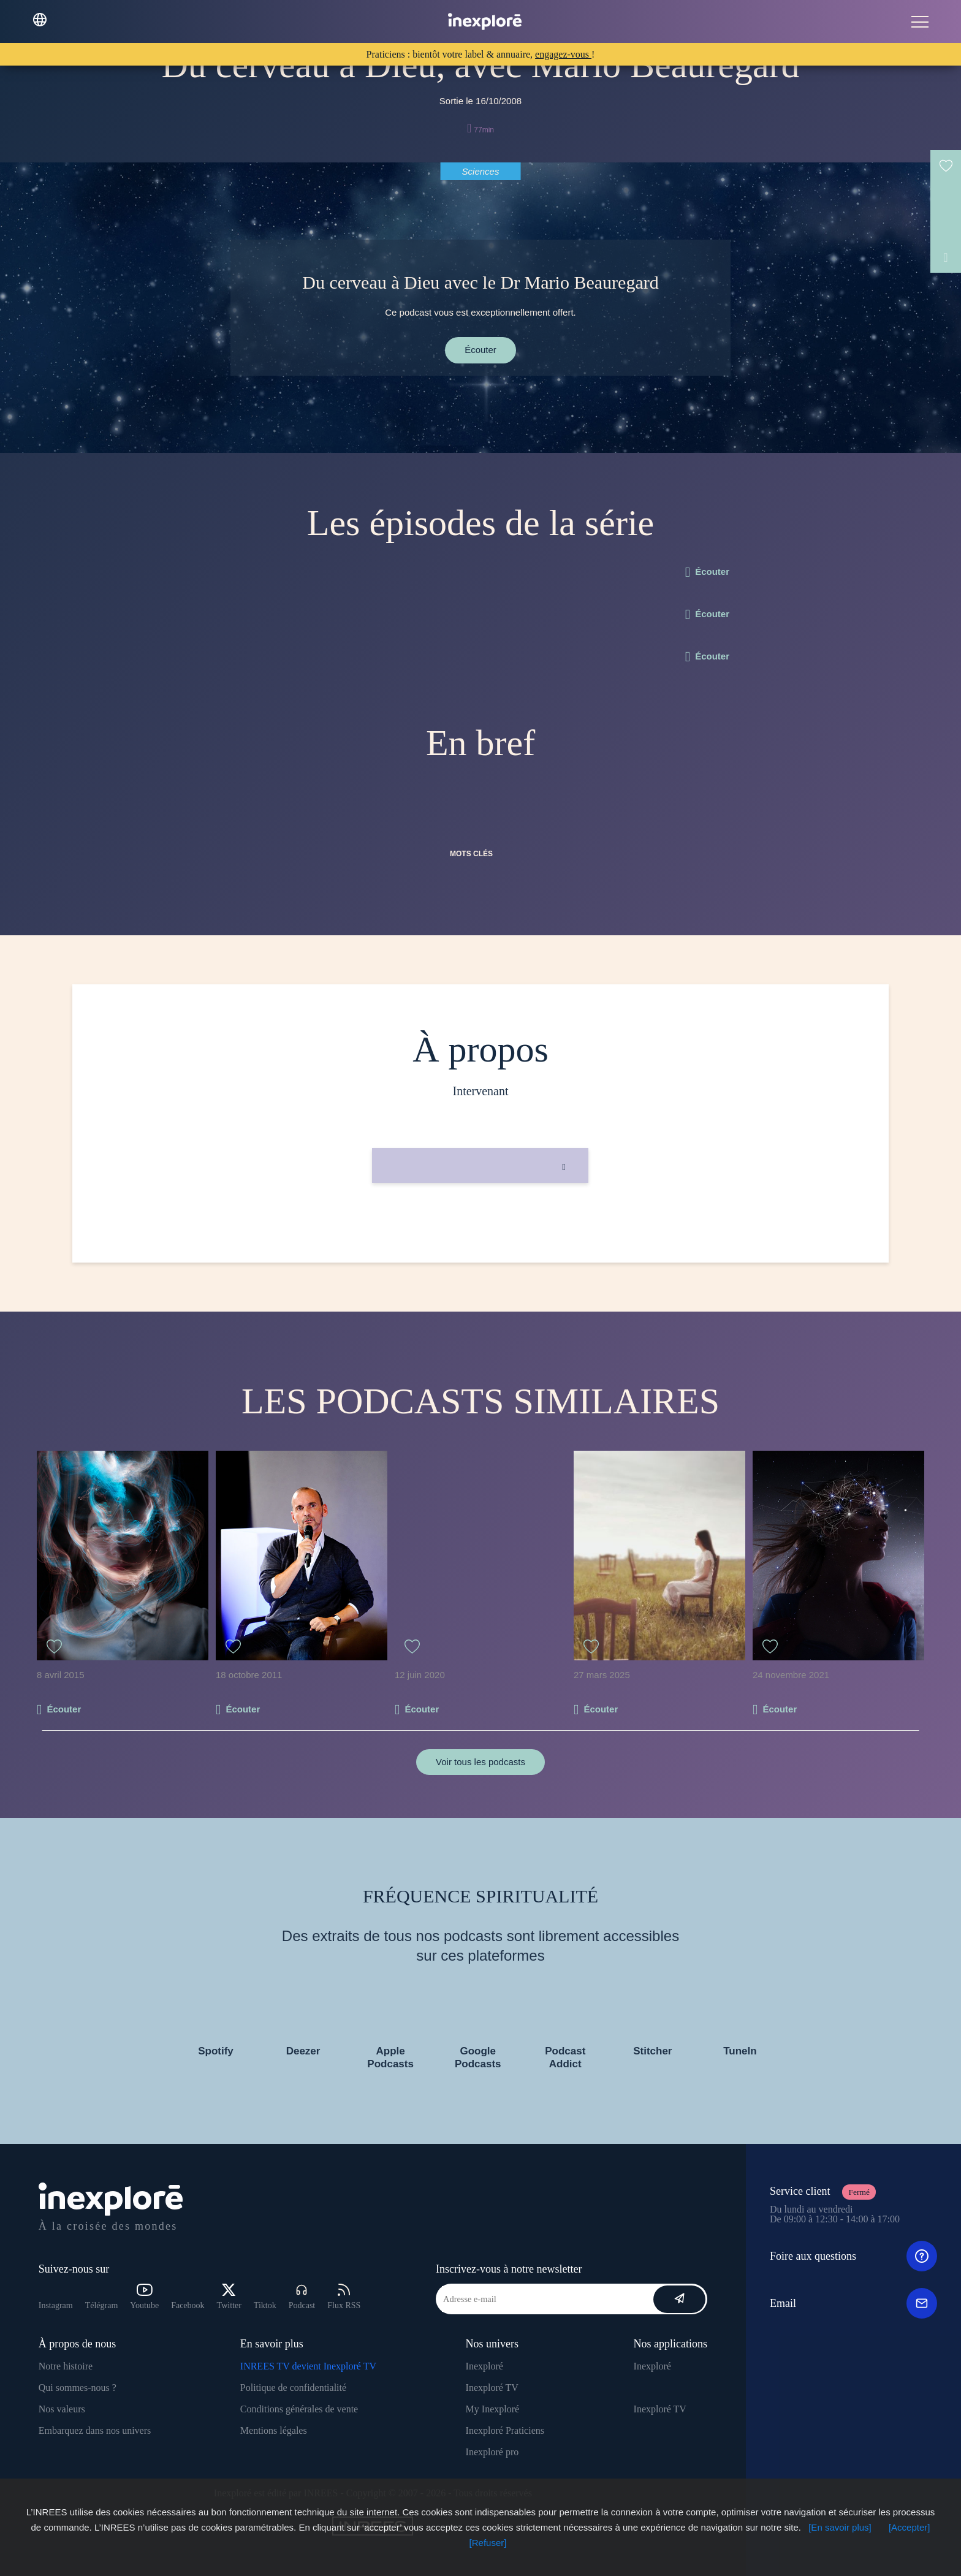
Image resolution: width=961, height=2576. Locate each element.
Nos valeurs (62, 2409)
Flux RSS (343, 2297)
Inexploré (484, 2366)
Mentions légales (273, 2430)
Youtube (144, 2297)
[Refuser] (488, 2542)
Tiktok (265, 2305)
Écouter (480, 349)
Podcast (302, 2297)
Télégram (101, 2305)
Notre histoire (66, 2366)
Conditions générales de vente (299, 2409)
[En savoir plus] (840, 2527)
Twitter (229, 2297)
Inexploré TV (492, 2387)
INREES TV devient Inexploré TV (308, 2366)
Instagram (56, 2305)
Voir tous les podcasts (480, 1762)
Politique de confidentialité (293, 2387)
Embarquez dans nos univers (95, 2430)
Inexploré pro (492, 2452)
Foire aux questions (853, 2256)
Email (853, 2303)
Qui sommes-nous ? (77, 2387)
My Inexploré (493, 2409)
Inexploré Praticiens (505, 2430)
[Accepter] (909, 2527)
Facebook (187, 2305)
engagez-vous (563, 54)
